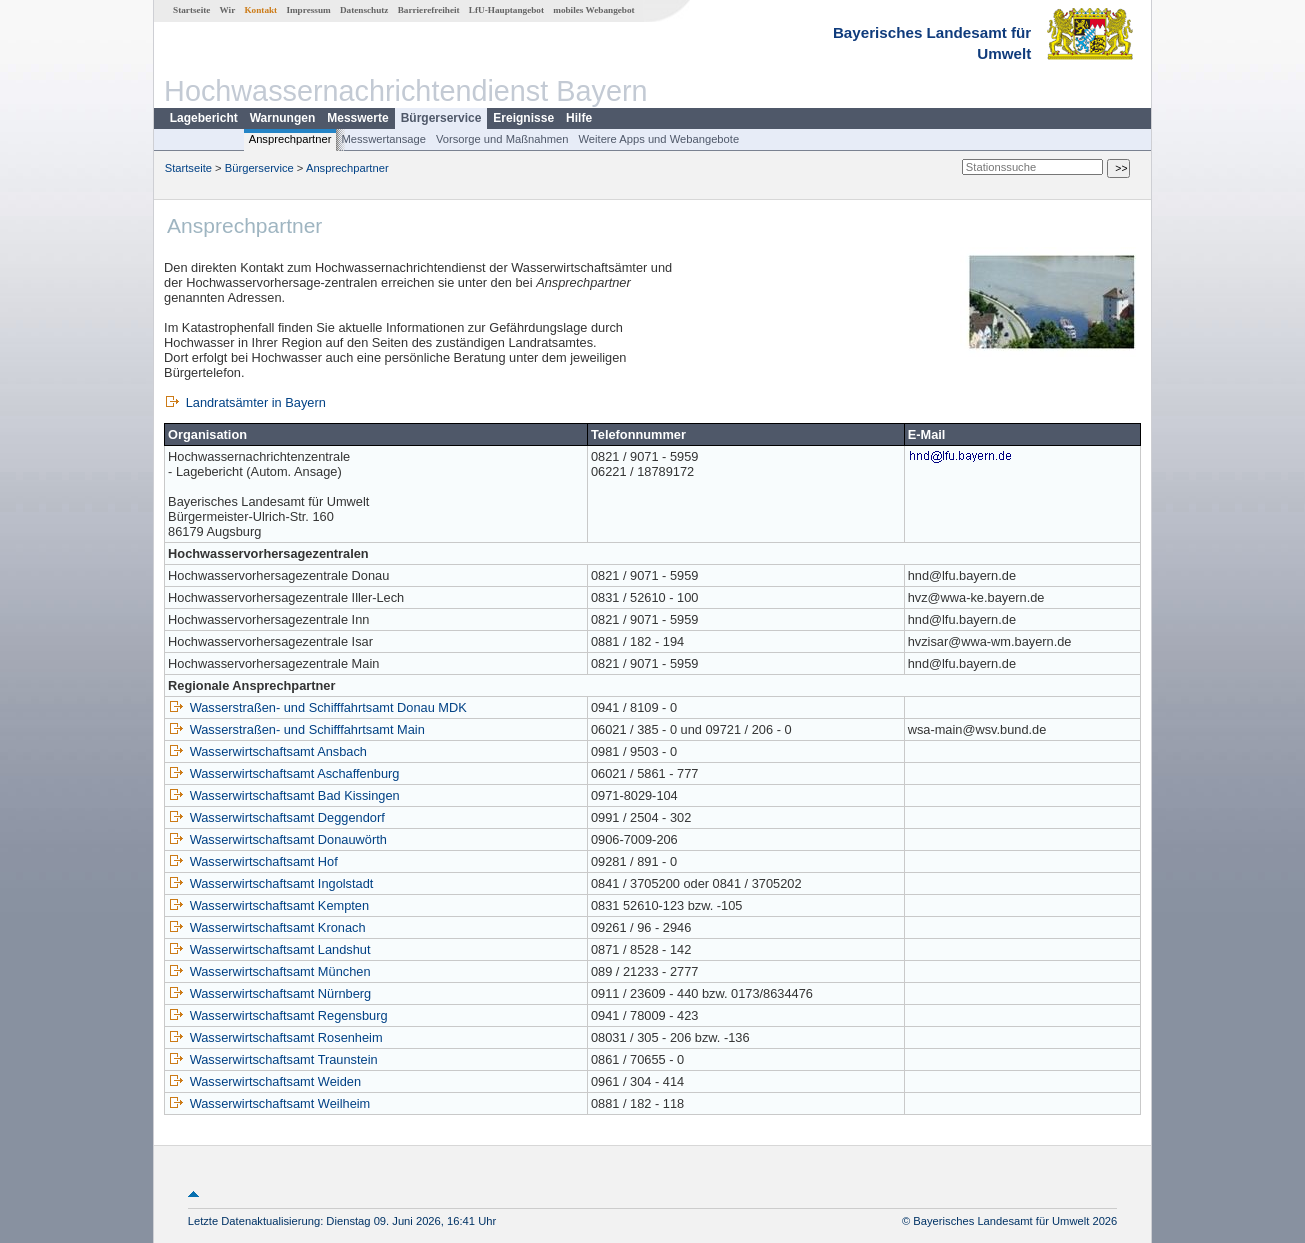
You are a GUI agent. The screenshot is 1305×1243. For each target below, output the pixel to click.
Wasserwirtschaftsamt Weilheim (269, 1103)
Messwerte (357, 118)
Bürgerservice (441, 118)
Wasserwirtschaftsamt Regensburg (278, 1015)
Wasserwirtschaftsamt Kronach (266, 927)
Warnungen (283, 118)
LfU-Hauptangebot (506, 10)
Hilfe (579, 118)
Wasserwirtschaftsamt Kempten (268, 905)
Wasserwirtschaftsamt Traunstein (273, 1059)
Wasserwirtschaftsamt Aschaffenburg (283, 773)
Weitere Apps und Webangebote (658, 139)
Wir (228, 10)
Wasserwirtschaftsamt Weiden (264, 1081)
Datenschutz (364, 10)
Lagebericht (204, 118)
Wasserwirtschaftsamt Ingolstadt (270, 883)
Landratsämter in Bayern (245, 402)
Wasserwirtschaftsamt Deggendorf (276, 817)
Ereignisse (523, 118)
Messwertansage (383, 139)
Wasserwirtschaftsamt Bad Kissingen (284, 795)
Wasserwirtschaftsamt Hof (253, 861)
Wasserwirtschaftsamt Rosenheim (275, 1037)
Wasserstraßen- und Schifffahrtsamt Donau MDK (317, 707)
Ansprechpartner (290, 139)
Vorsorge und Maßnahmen (502, 139)
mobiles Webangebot (593, 10)
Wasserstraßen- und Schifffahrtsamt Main (296, 729)
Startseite (191, 10)
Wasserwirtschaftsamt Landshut (269, 949)
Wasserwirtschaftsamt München (269, 971)
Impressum (308, 10)
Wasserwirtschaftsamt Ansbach (267, 751)
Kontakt (260, 10)
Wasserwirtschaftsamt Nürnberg (269, 993)
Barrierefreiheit (429, 10)
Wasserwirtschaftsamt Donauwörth (277, 839)
